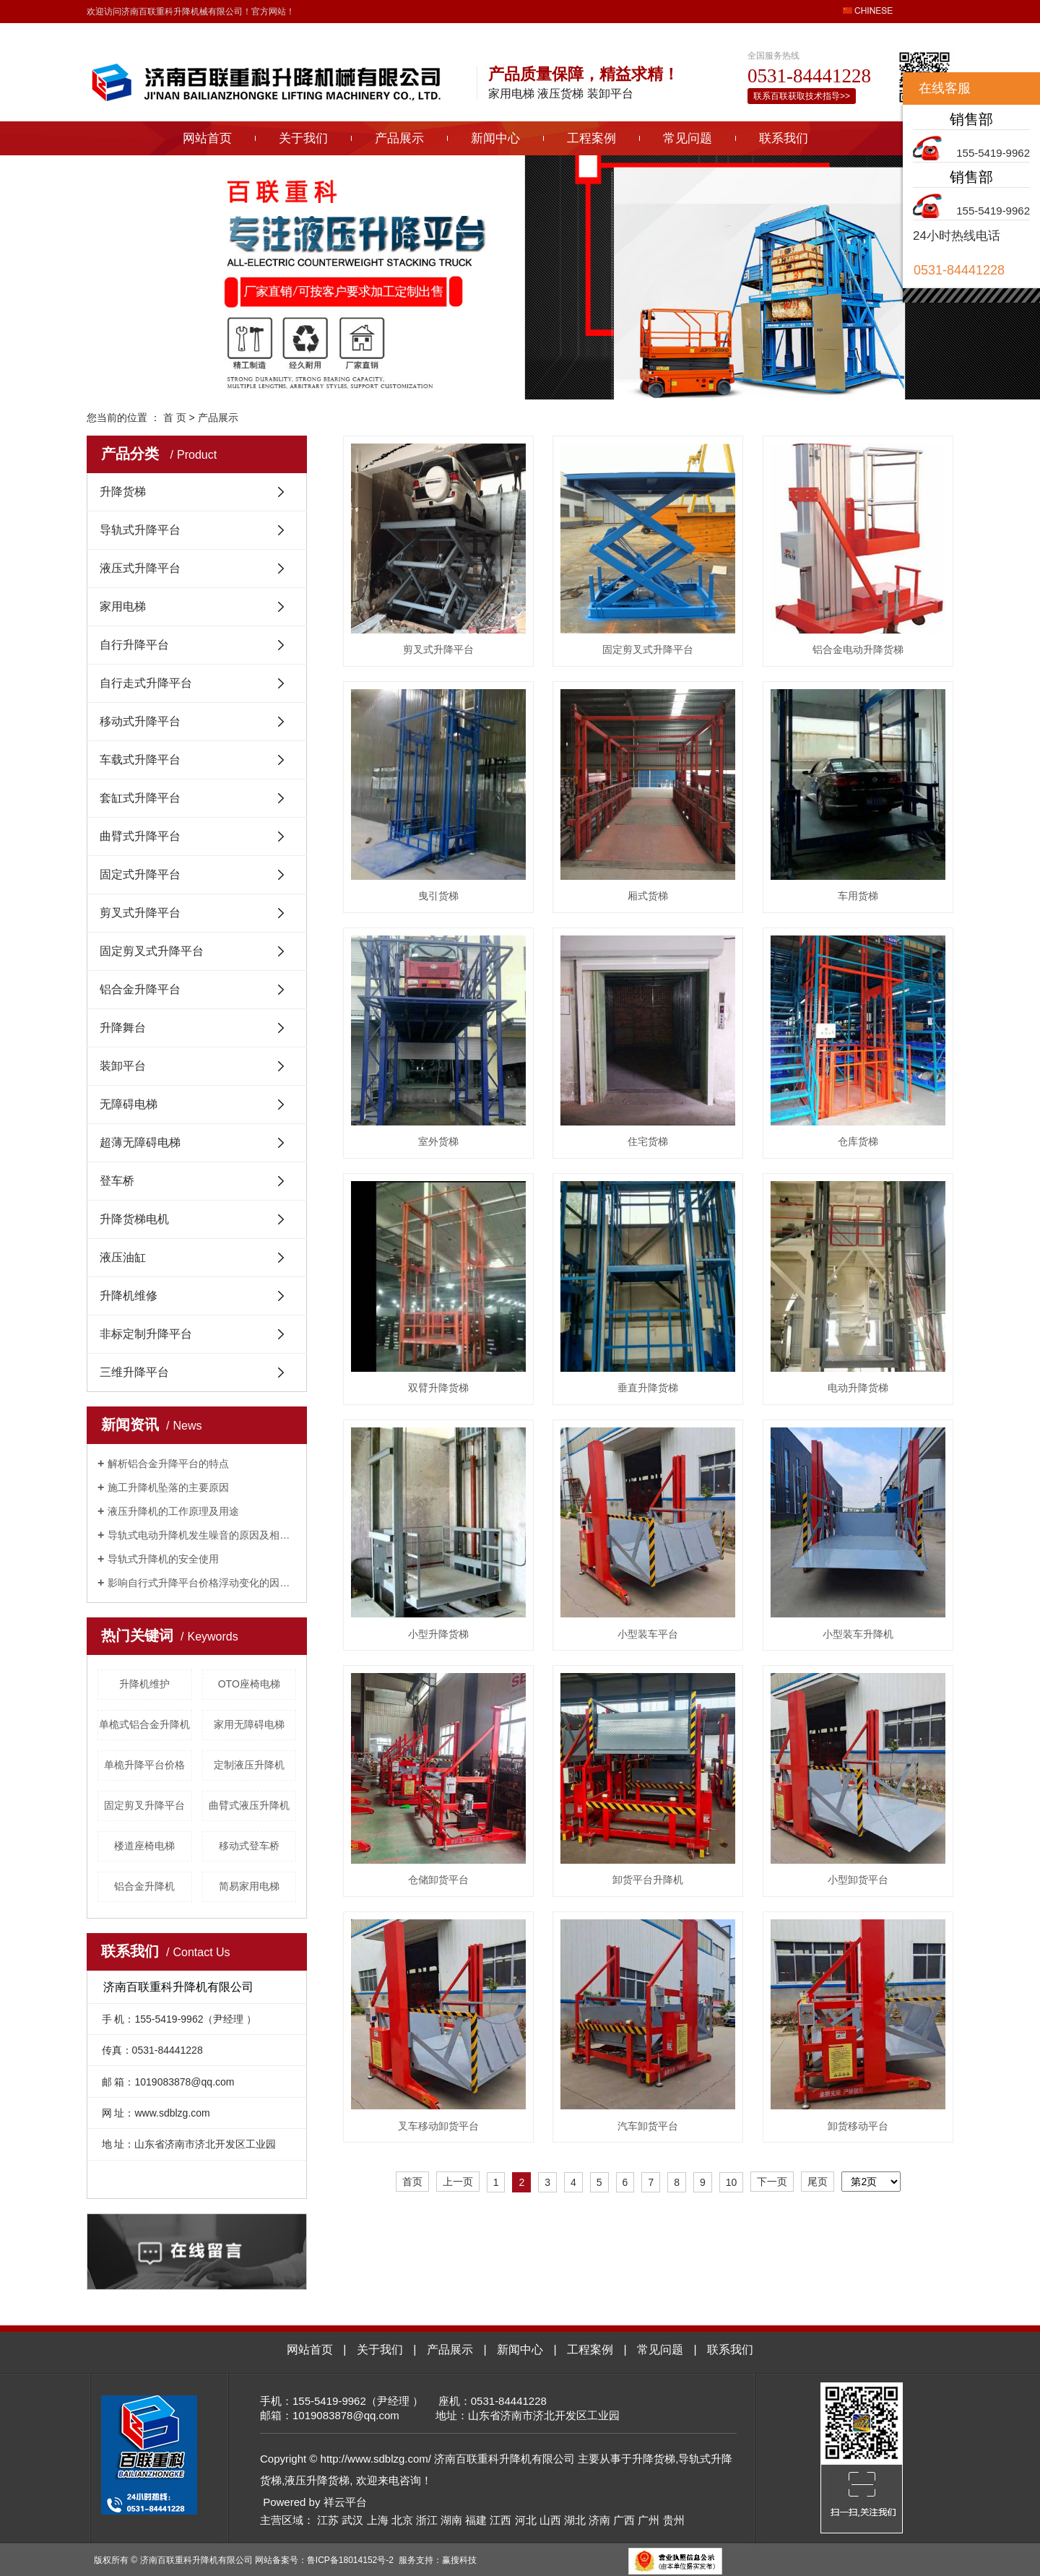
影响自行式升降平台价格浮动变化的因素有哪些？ (202, 1583)
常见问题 (687, 138)
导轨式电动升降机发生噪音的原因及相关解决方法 (202, 1535)
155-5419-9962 (993, 153)
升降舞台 (123, 1027)
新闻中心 (495, 138)
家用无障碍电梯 (249, 1724)
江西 (500, 2520)
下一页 (772, 2181)
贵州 (674, 2520)
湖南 (451, 2520)
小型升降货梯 (438, 1634)
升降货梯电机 (134, 1219)
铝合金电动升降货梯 (858, 649)
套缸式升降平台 (140, 798)
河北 (526, 2520)
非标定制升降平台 (146, 1334)
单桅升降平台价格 (144, 1765)
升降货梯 (123, 491)
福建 (476, 2520)
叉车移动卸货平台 (438, 2126)
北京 (402, 2520)
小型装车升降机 (858, 1634)
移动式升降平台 (140, 721)
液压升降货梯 (317, 2480)
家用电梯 (123, 606)
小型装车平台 (648, 1634)
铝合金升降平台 (140, 989)
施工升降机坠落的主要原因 (168, 1487)
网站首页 (207, 138)
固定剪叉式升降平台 (152, 951)
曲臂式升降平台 (140, 836)
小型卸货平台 (858, 1879)
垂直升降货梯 (648, 1387)
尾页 (817, 2181)
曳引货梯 (438, 896)
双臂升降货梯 (438, 1387)
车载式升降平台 (140, 759)
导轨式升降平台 (140, 530)
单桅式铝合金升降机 (144, 1724)
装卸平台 (123, 1066)
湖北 (575, 2520)
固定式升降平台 (140, 874)
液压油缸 (123, 1257)
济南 (599, 2520)
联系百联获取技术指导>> (801, 96)
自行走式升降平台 (146, 683)
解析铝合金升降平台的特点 (168, 1463)
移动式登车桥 (249, 1845)
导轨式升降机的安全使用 (163, 1559)
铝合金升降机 (144, 1886)
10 (731, 2182)
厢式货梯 (648, 896)
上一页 (458, 2181)
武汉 (352, 2520)
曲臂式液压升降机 (249, 1805)
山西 (550, 2520)
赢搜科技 (459, 2560)
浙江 (427, 2520)
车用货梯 (858, 896)
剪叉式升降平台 (140, 913)
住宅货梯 (648, 1141)
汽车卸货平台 (648, 2126)
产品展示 (399, 138)
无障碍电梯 (128, 1104)
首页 (412, 2181)
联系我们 (783, 138)
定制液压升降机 (249, 1765)
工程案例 (591, 138)
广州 (648, 2520)
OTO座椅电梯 (249, 1684)
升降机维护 (144, 1684)
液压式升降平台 (140, 568)
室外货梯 (438, 1141)
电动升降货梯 (858, 1387)
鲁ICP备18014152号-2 (350, 2560)
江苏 (328, 2520)
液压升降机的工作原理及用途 (173, 1511)
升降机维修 (128, 1295)
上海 (378, 2520)
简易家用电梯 (249, 1886)
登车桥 (117, 1181)
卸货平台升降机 (647, 1879)
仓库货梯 (858, 1141)
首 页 (174, 417)
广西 (624, 2520)
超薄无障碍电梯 (140, 1142)
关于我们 (303, 138)
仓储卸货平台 (438, 1879)
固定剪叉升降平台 (144, 1805)
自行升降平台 (134, 645)
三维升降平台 (134, 1372)
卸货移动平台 (858, 2126)
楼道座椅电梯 (144, 1845)
